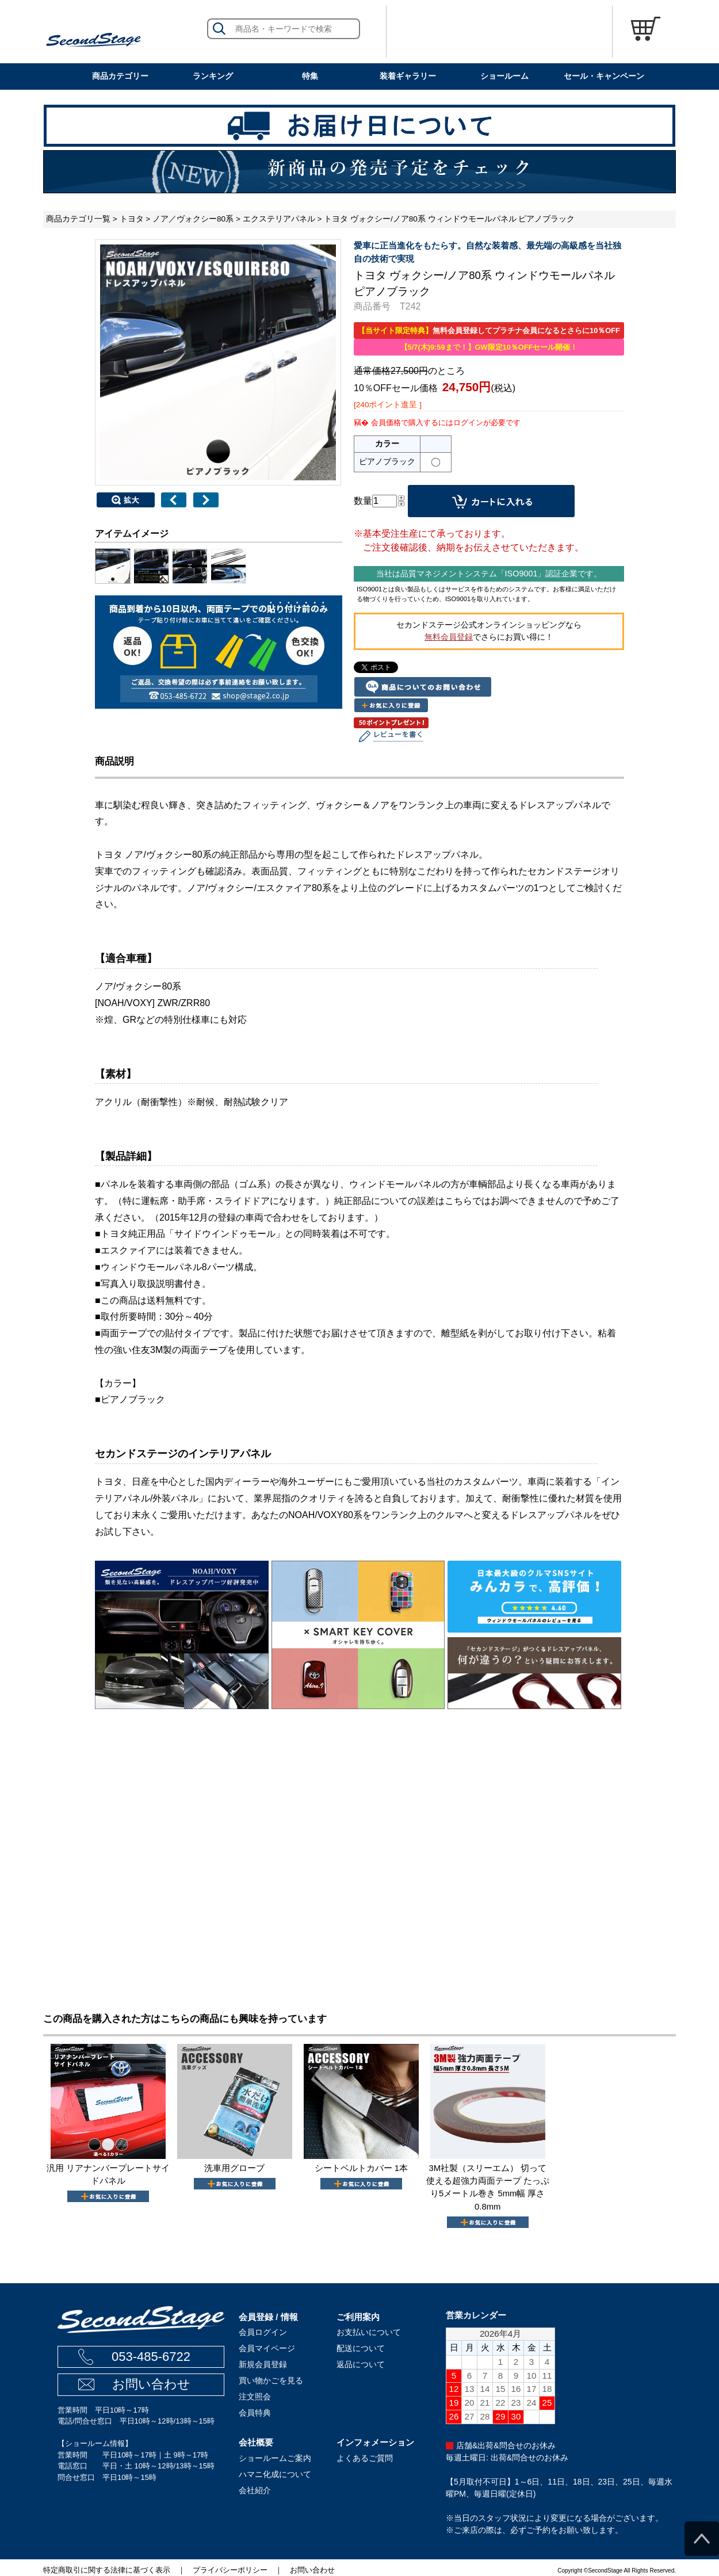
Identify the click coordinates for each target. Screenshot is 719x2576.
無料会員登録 (448, 636)
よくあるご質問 (364, 2458)
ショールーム (504, 76)
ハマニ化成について (275, 2474)
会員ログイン (263, 2332)
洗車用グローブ (234, 2168)
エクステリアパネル (279, 219)
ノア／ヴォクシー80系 (193, 219)
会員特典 (255, 2412)
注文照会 (255, 2396)
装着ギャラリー (408, 76)
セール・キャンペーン (604, 76)
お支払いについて (368, 2332)
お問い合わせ (151, 2384)
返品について (360, 2364)
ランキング (213, 76)
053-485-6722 (151, 2356)
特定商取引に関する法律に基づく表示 (106, 2570)
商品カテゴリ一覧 (78, 219)
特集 (310, 76)
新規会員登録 (263, 2364)
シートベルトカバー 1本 (361, 2168)
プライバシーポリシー (230, 2570)
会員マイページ (267, 2348)
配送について (360, 2348)
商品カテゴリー (120, 76)
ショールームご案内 (275, 2458)
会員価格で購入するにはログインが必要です (446, 422)
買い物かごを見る (271, 2380)
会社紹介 (255, 2490)
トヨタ (132, 219)
